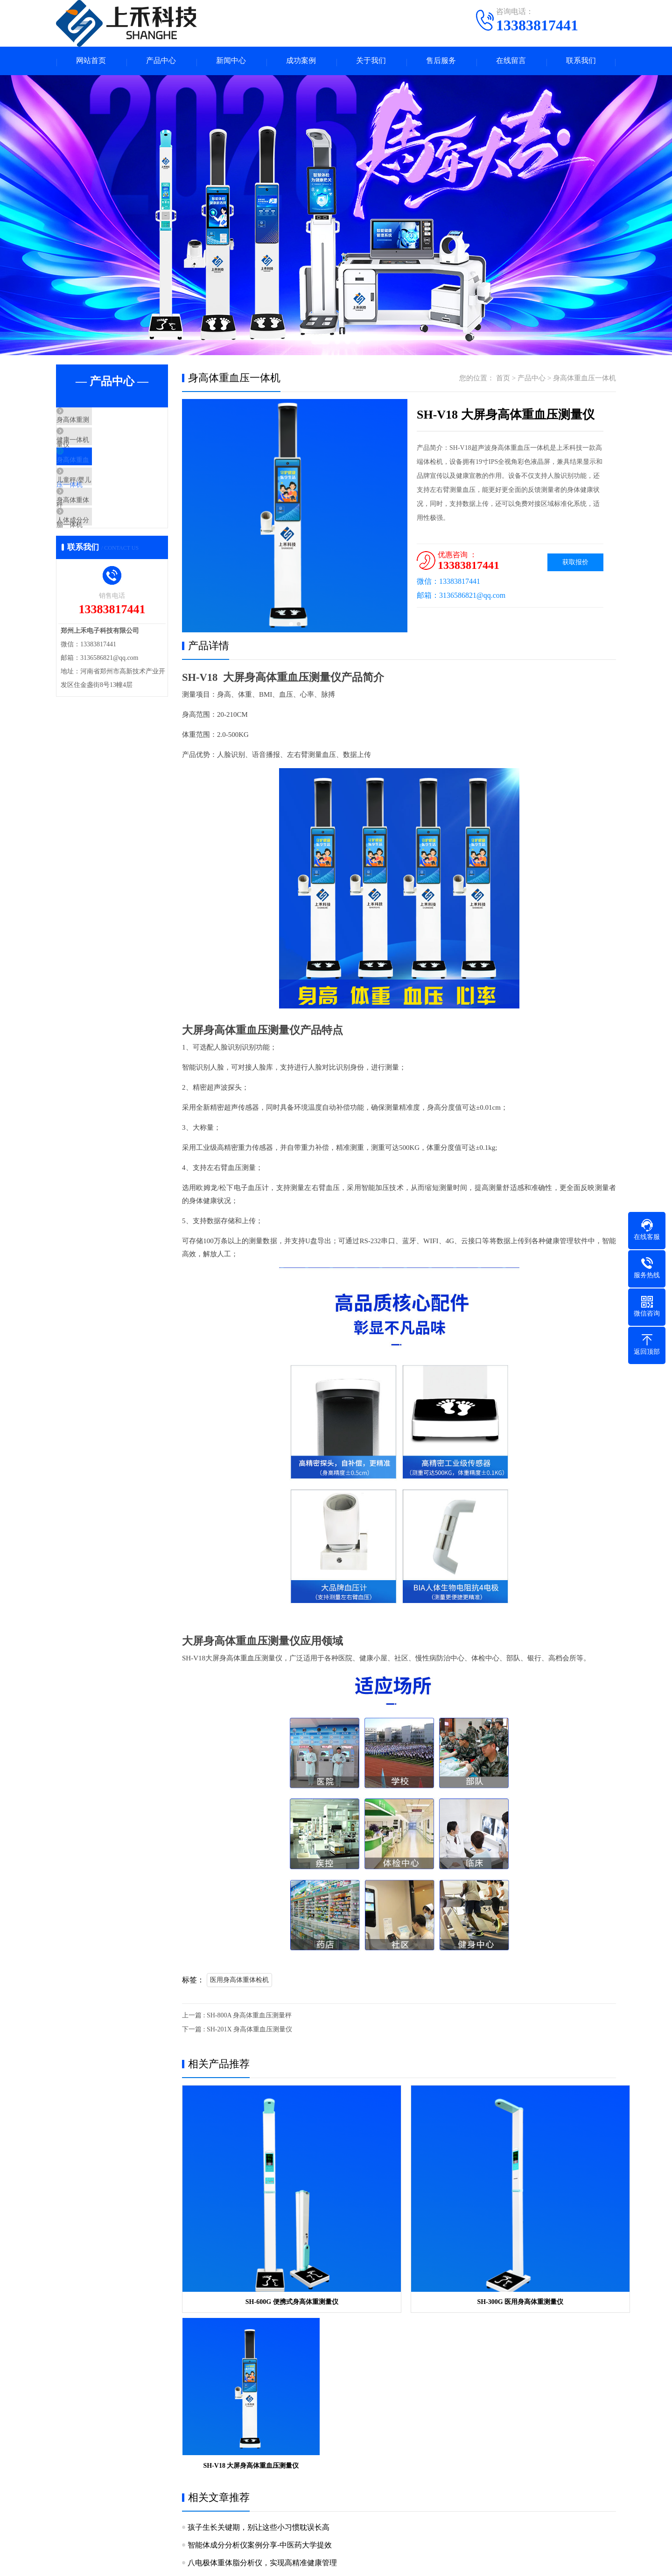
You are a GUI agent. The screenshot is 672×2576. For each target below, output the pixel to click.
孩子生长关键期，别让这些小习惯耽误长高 (258, 2297)
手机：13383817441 (409, 2448)
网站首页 (91, 62)
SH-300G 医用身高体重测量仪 (399, 2235)
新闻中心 (231, 62)
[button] (291, 626)
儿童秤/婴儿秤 (100, 506)
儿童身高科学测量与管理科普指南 (244, 2350)
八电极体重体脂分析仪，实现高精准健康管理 (262, 2332)
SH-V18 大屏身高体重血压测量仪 (546, 2235)
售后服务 (441, 62)
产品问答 (312, 2460)
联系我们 (581, 62)
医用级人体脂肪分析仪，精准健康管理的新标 (262, 2368)
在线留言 (511, 62)
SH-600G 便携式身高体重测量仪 (251, 2235)
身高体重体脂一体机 (109, 533)
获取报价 (575, 563)
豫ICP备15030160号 (421, 2561)
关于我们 (371, 62)
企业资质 (69, 2460)
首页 (503, 380)
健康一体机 (95, 451)
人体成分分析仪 (102, 561)
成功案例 (301, 62)
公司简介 (69, 2446)
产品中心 (161, 62)
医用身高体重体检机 (239, 1981)
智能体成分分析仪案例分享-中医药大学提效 (260, 2314)
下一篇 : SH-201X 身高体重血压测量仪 (237, 2031)
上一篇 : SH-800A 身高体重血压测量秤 (237, 2017)
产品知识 (312, 2446)
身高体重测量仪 (102, 423)
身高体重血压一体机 (109, 478)
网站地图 (469, 2561)
